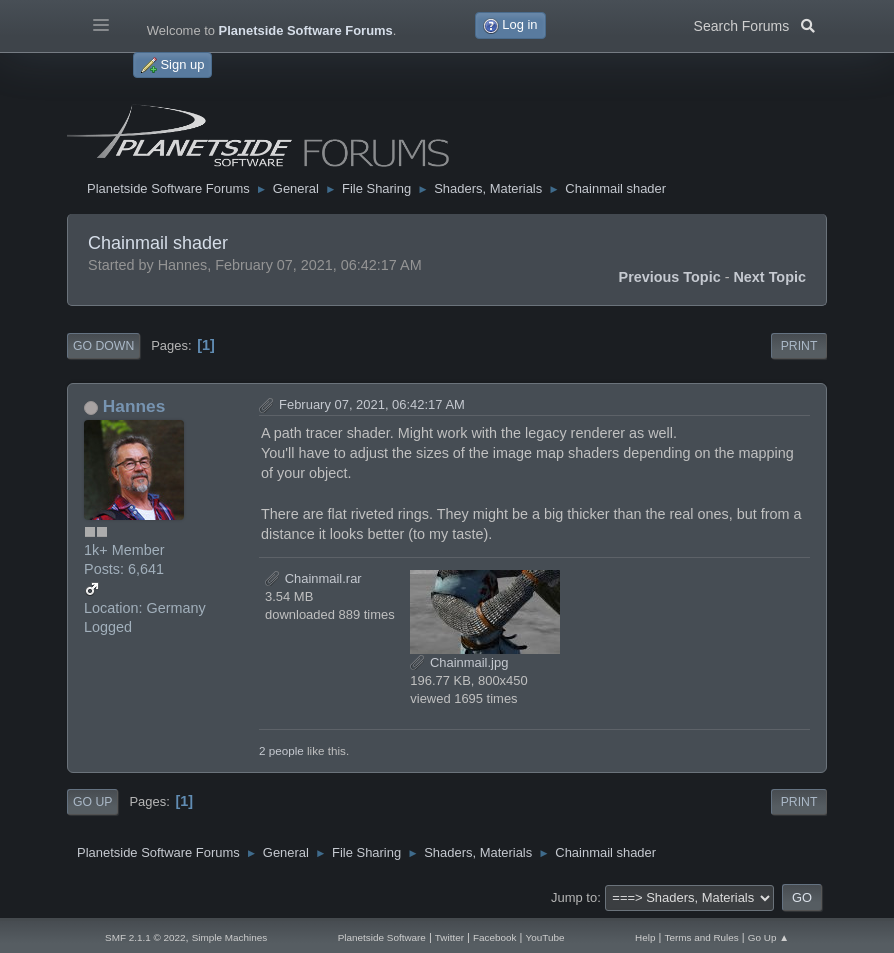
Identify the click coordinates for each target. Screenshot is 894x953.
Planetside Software (382, 937)
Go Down (103, 346)
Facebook (495, 937)
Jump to (574, 897)
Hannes (134, 406)
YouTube (545, 937)
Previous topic (670, 277)
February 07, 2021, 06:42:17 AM (372, 404)
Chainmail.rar (313, 578)
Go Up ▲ (768, 937)
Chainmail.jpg (459, 662)
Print (799, 346)
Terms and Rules (701, 937)
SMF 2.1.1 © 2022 (145, 937)
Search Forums (754, 24)
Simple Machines (229, 937)
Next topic (769, 277)
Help (645, 937)
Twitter (449, 937)
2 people (281, 750)
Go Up (92, 802)
